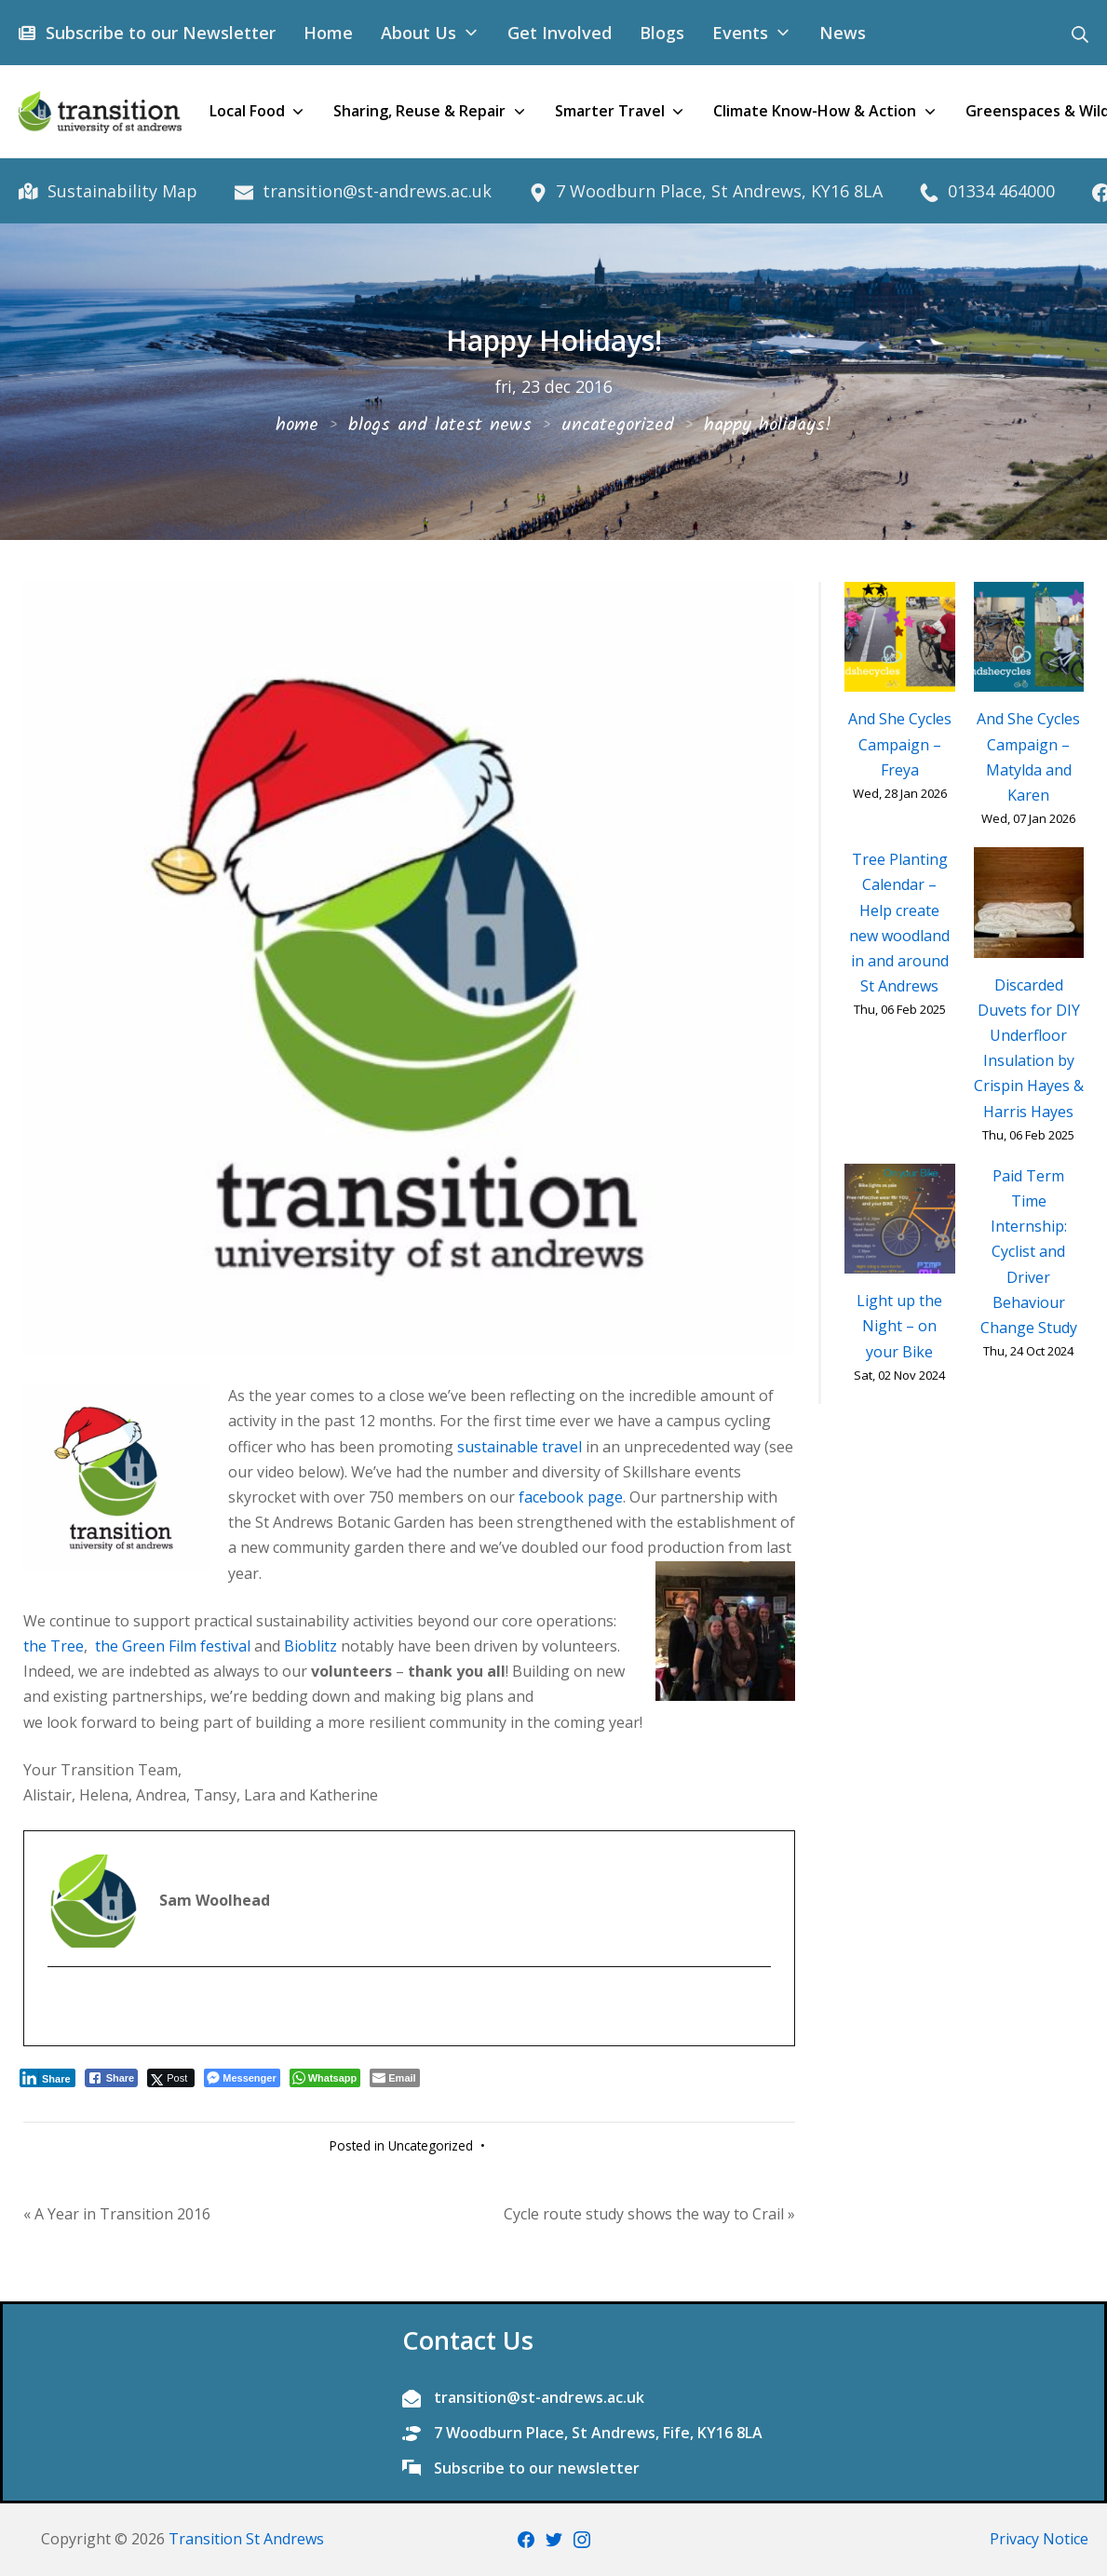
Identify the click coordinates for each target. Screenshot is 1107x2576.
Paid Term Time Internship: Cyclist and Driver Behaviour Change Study (1028, 1252)
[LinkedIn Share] (47, 2078)
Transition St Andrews (246, 2539)
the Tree (53, 1646)
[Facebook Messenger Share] (241, 2078)
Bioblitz (310, 1646)
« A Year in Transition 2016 (116, 2214)
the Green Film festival (170, 1646)
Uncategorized (430, 2145)
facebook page (571, 1497)
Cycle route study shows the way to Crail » (649, 2214)
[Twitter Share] (171, 2078)
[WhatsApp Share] (325, 2078)
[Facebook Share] (112, 2078)
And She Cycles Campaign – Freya (900, 743)
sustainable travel (519, 1446)
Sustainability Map (119, 191)
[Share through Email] (394, 2078)
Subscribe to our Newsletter (158, 32)
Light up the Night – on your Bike (899, 1325)
